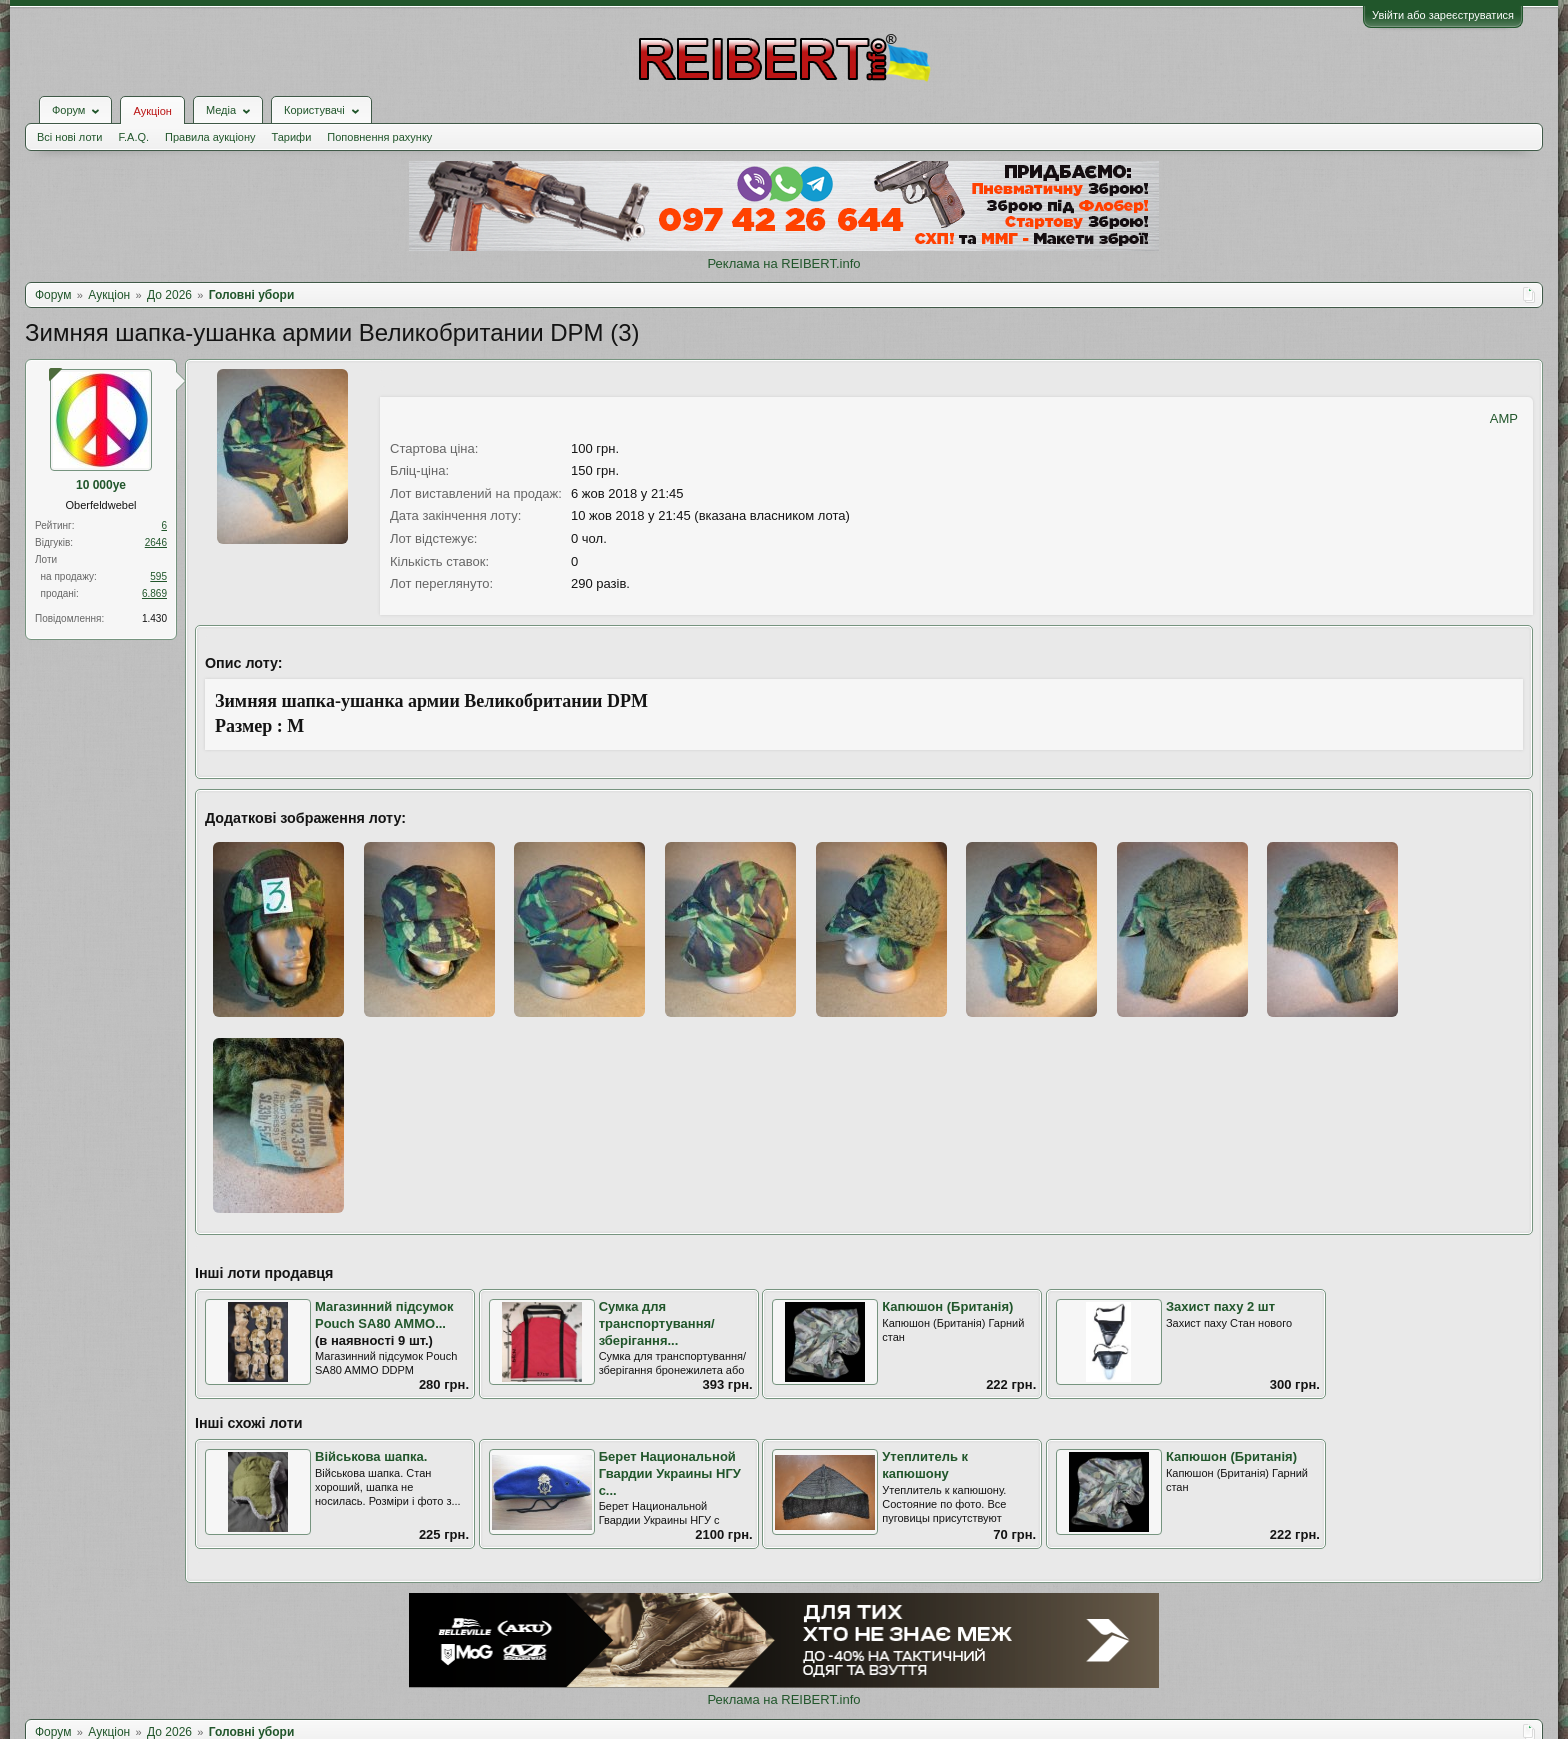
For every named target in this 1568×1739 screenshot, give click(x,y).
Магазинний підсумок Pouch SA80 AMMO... (384, 1315)
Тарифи (292, 137)
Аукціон (152, 111)
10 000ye (101, 485)
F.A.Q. (133, 137)
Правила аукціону (210, 137)
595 (158, 576)
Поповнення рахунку (379, 137)
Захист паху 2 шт (1220, 1306)
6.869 (154, 593)
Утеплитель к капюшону (925, 1465)
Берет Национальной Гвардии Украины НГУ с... (670, 1473)
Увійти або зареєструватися (1443, 15)
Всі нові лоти (69, 137)
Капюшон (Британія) (947, 1306)
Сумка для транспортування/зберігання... (657, 1323)
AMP (1504, 418)
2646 (156, 542)
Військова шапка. (371, 1456)
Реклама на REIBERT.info (783, 263)
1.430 (154, 618)
